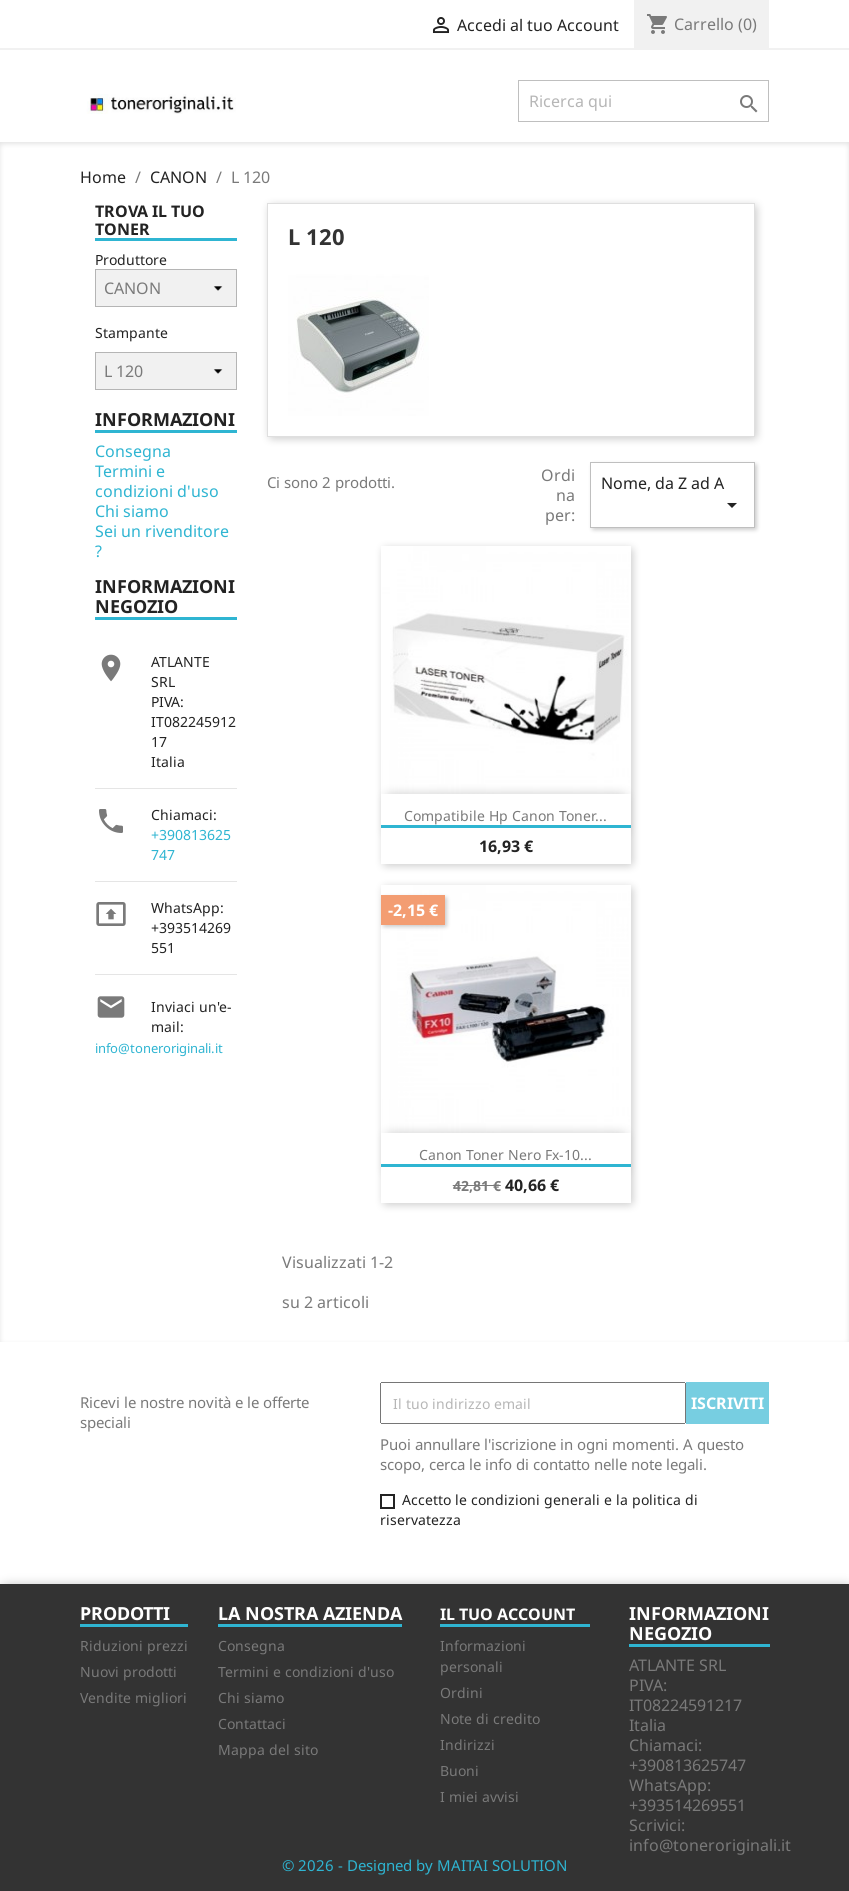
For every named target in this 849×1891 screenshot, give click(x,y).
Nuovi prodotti (128, 1671)
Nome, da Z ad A (672, 494)
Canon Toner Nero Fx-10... (505, 1154)
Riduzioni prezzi (134, 1645)
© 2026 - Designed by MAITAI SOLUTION (424, 1865)
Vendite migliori (133, 1697)
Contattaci (252, 1723)
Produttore (131, 259)
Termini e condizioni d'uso (157, 481)
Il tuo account (507, 1614)
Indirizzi (467, 1744)
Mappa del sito (268, 1749)
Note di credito (490, 1718)
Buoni (459, 1770)
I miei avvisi (479, 1796)
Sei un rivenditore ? (162, 541)
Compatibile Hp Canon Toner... (505, 815)
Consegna (133, 451)
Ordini (461, 1692)
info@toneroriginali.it (159, 1048)
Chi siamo (132, 511)
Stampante (131, 332)
